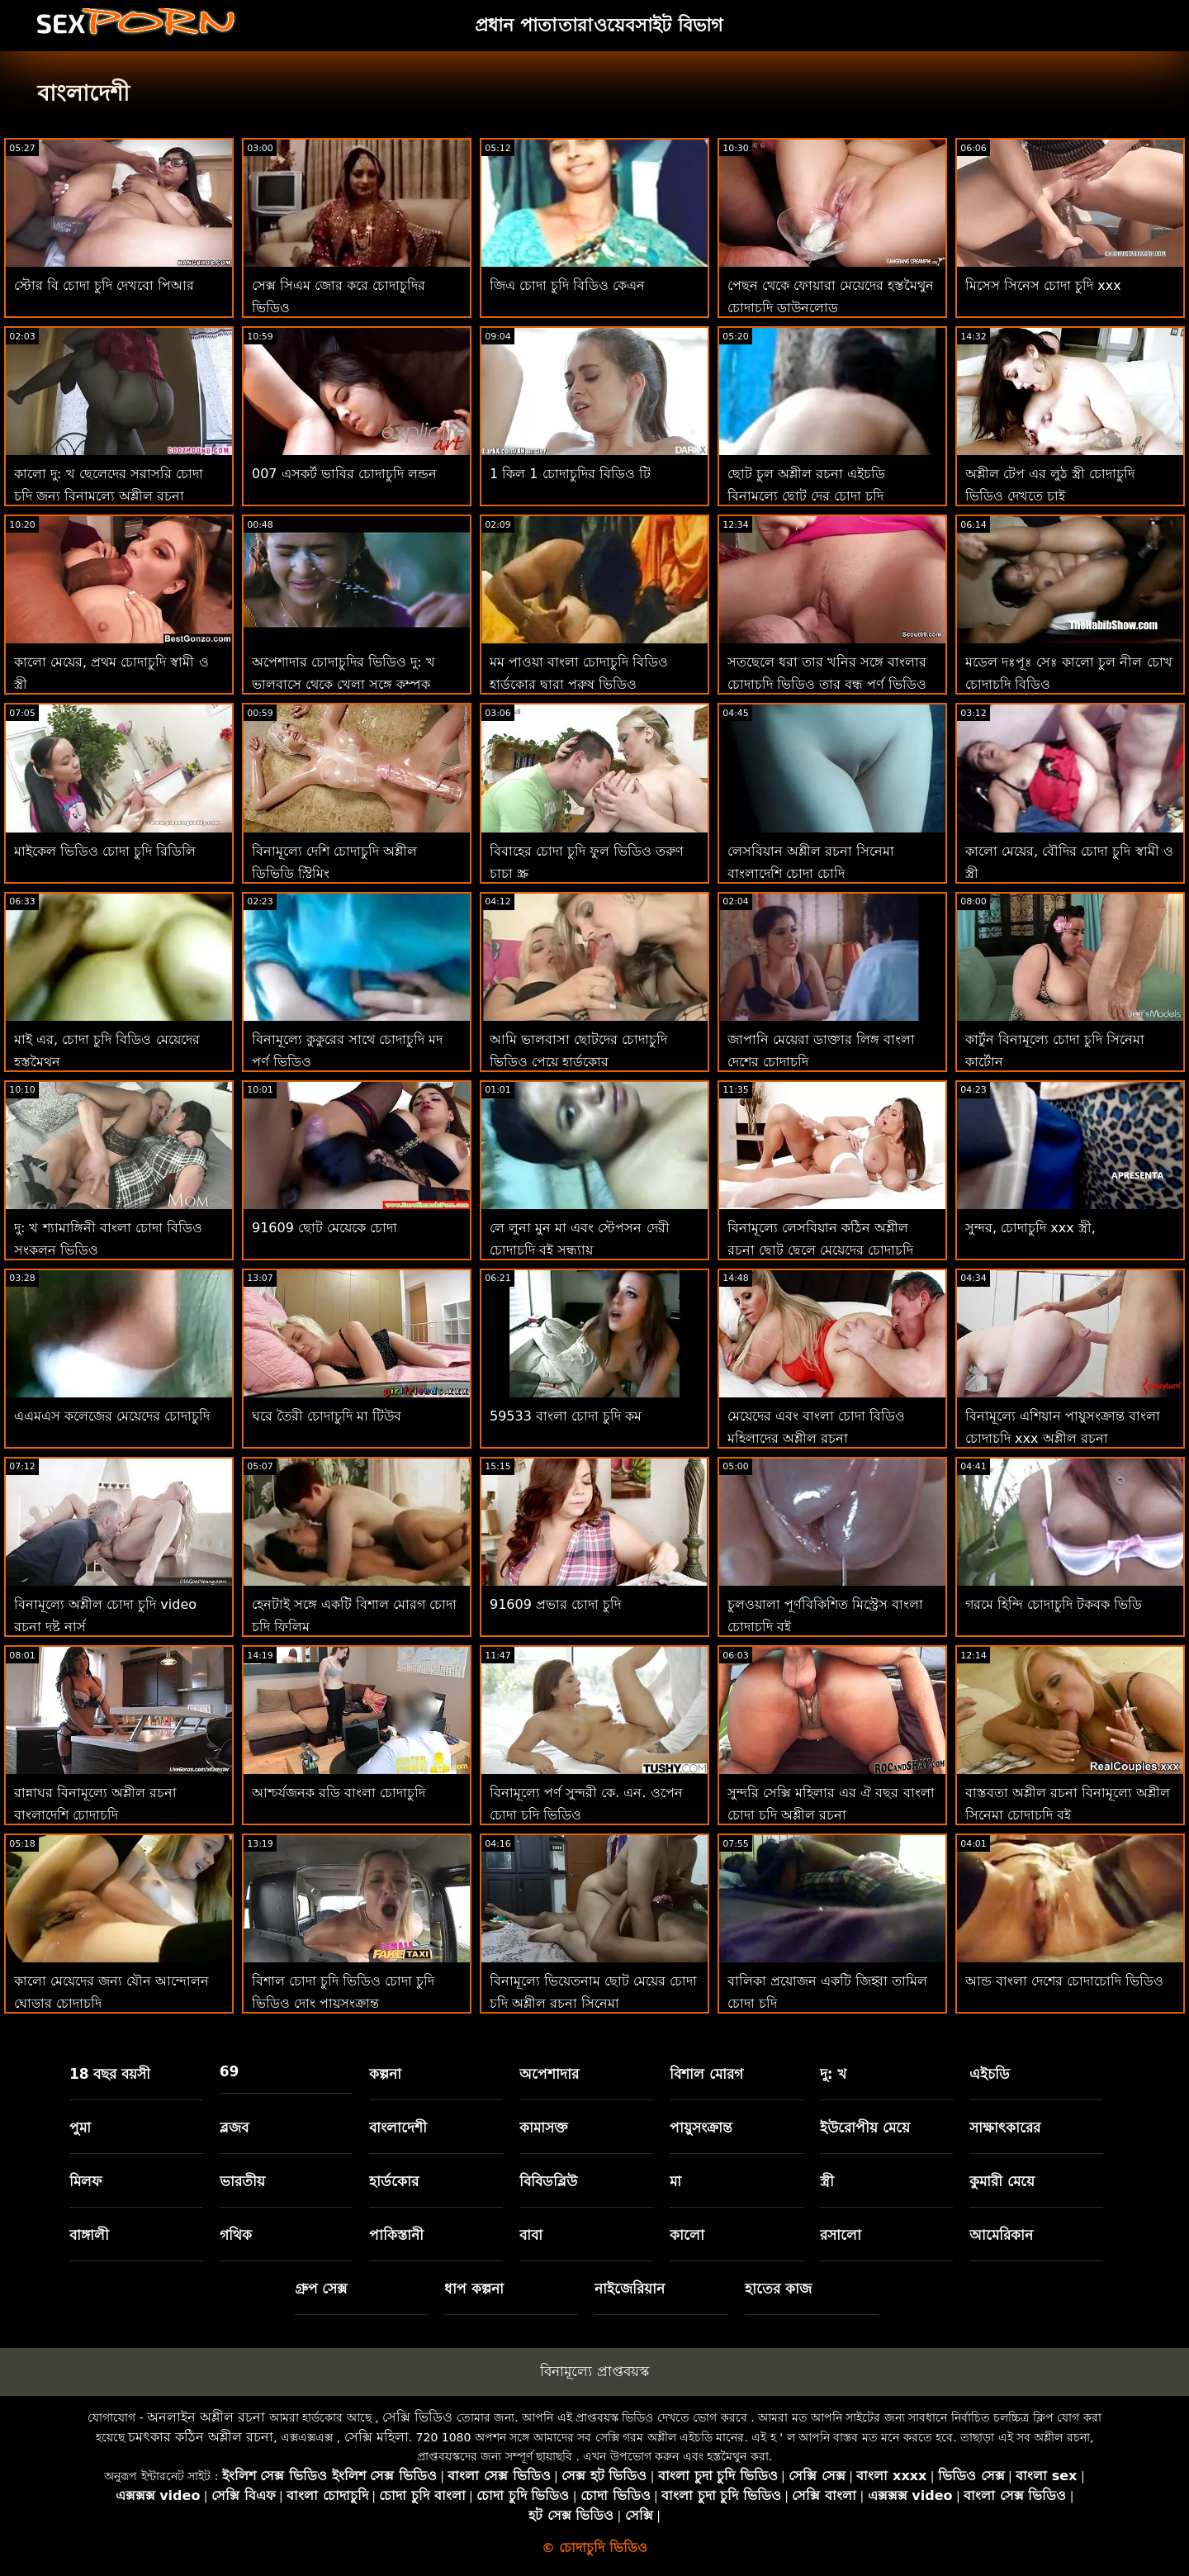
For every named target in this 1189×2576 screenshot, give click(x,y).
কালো (687, 2235)
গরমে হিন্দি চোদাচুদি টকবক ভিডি (1053, 1604)
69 (229, 2071)
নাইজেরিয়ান (629, 2288)
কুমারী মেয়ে (1002, 2181)
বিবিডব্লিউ (548, 2181)
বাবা (530, 2235)
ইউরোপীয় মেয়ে (865, 2127)
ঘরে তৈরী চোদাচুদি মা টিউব (326, 1416)
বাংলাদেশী (398, 2127)
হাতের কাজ (778, 2288)
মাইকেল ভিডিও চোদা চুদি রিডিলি (105, 851)
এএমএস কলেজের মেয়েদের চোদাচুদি (112, 1416)
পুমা (80, 2127)
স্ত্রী (827, 2181)
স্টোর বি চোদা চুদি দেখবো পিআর (104, 285)
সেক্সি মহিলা (376, 2437)
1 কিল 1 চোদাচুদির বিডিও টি (570, 474)
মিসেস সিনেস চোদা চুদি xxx (1043, 285)
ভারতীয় (242, 2181)
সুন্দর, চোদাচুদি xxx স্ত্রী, (1030, 1228)
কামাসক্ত (543, 2127)
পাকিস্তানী (396, 2235)
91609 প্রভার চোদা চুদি (555, 1604)
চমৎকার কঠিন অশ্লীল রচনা (200, 2437)
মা (675, 2181)
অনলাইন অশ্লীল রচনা (206, 2417)
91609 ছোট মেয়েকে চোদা (324, 1228)
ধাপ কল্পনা (474, 2288)
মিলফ (85, 2181)
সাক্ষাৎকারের (1004, 2127)
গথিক (236, 2235)
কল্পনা (385, 2074)
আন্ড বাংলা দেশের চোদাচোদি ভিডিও (1064, 1981)
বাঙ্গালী (89, 2235)
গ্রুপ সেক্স (321, 2288)
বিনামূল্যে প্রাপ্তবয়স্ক (594, 2371)
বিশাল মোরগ (706, 2074)
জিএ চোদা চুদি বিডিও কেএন (567, 285)
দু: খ (833, 2074)
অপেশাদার (549, 2074)
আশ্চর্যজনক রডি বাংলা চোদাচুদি (338, 1792)
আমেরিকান (1001, 2235)
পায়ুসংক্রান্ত (701, 2127)
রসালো (840, 2235)
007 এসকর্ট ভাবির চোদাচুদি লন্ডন (344, 474)
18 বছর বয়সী (110, 2074)
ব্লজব (234, 2127)
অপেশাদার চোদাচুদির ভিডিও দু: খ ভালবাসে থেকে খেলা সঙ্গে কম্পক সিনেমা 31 (343, 684)
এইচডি (989, 2074)
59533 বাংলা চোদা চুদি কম (566, 1416)
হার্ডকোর (394, 2181)
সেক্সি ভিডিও (417, 2417)
